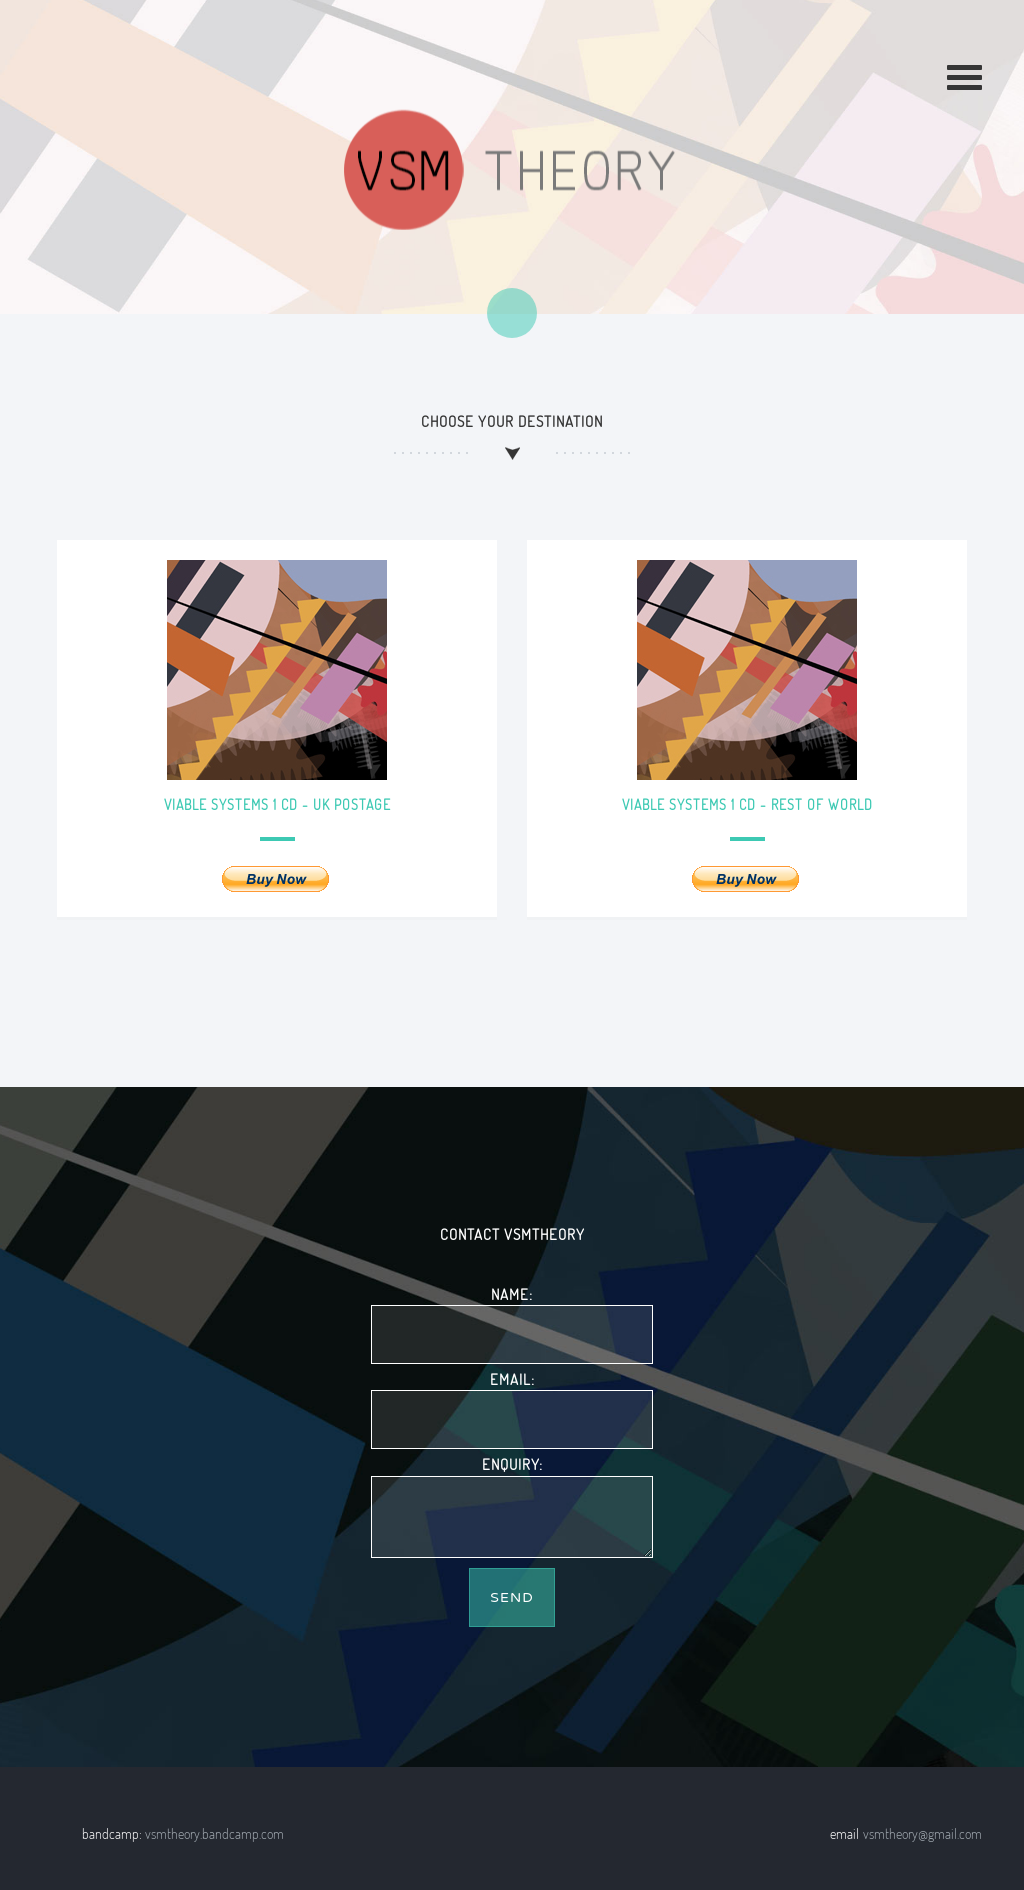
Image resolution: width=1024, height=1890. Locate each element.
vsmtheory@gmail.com (922, 1833)
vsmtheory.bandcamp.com (214, 1833)
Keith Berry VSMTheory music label (511, 170)
